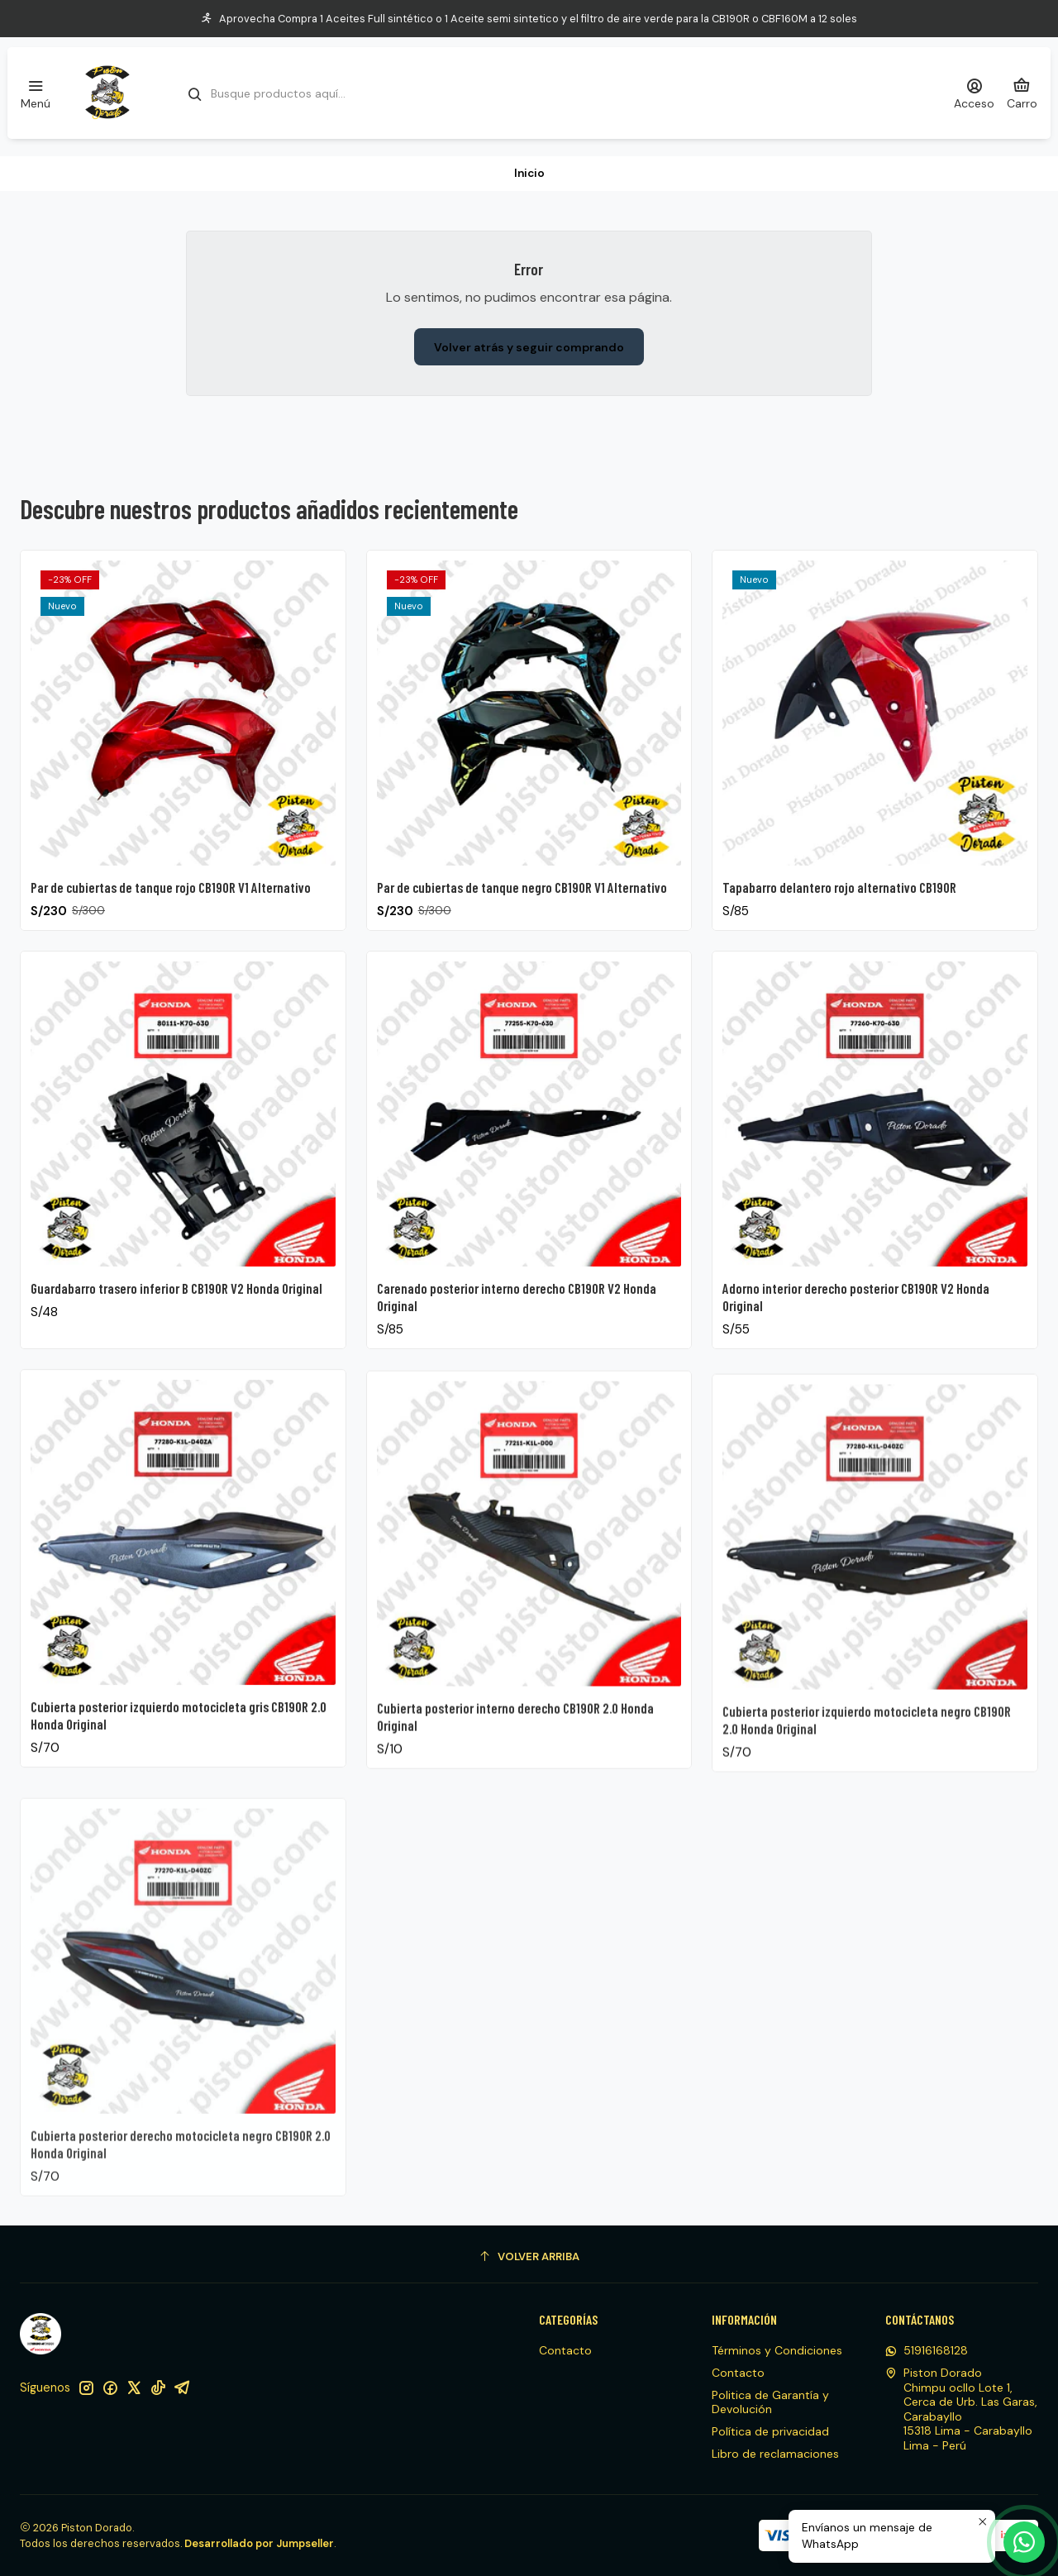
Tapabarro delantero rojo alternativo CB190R (839, 943)
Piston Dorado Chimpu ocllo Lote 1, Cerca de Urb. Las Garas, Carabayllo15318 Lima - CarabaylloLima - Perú (961, 2409)
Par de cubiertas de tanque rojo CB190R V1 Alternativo (171, 907)
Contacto (565, 2350)
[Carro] (1022, 93)
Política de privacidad (770, 2431)
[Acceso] (974, 93)
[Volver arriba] (529, 2256)
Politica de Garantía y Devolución (770, 2402)
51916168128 (926, 2350)
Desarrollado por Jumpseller (259, 2543)
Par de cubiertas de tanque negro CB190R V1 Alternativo (522, 922)
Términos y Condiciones (777, 2350)
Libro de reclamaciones (775, 2453)
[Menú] (35, 93)
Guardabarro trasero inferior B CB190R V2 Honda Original (176, 1364)
